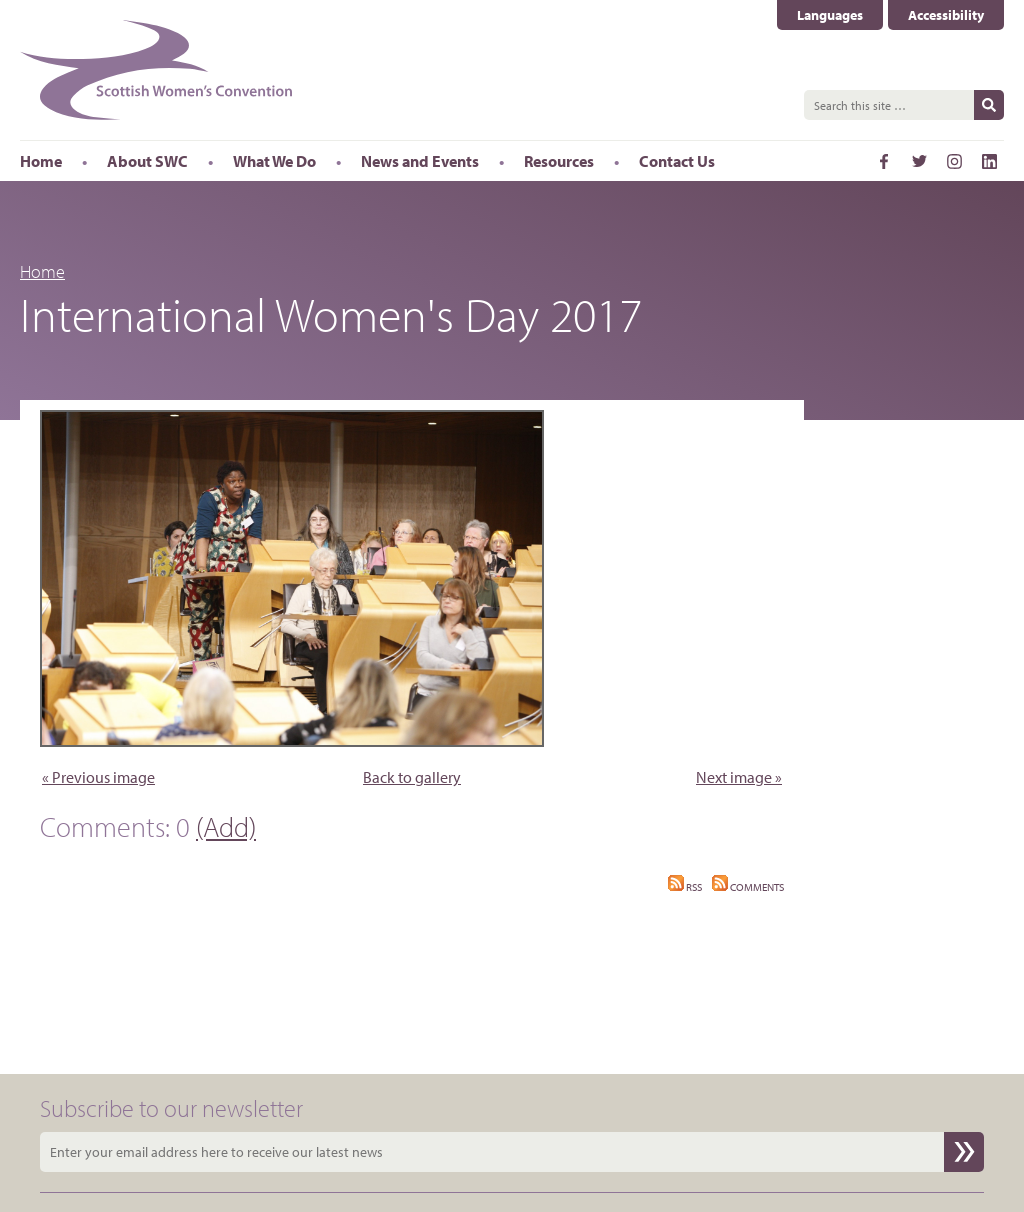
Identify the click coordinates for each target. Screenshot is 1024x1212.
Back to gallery (412, 777)
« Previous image (98, 777)
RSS (685, 887)
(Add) (226, 826)
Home (42, 271)
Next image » (739, 777)
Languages (830, 15)
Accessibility (946, 15)
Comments (748, 887)
